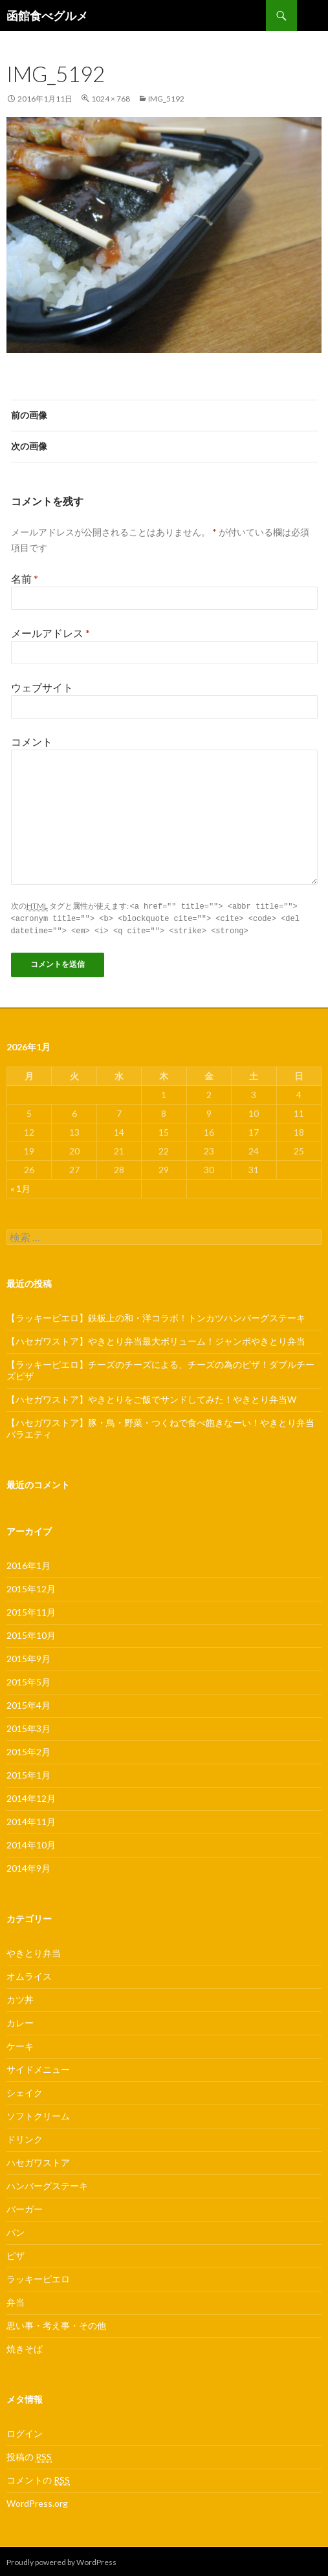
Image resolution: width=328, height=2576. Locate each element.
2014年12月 (31, 1796)
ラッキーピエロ (38, 2276)
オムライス (29, 1974)
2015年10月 (31, 1633)
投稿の (29, 2455)
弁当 (15, 2300)
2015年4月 (28, 1703)
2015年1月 (28, 1773)
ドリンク (24, 2137)
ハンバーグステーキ (47, 2183)
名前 (24, 578)
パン (15, 2230)
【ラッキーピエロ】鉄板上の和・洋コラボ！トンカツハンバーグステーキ (155, 1315)
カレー (20, 2020)
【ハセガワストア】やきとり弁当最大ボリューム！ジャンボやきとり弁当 (155, 1339)
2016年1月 (28, 1563)
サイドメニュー (38, 2067)
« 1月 (20, 1186)
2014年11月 (31, 1819)
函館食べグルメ (47, 15)
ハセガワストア (38, 2160)
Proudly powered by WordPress (61, 2560)
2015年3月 (28, 1726)
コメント (31, 741)
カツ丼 (20, 1997)
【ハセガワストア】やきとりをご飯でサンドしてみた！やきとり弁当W (151, 1397)
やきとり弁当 (33, 1950)
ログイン (24, 2431)
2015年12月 (31, 1586)
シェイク (24, 2090)
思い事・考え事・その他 (56, 2323)
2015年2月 (28, 1749)
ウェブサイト (42, 687)
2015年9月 (28, 1656)
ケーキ (20, 2044)
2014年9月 (28, 1866)
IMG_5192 (166, 98)
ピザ (15, 2253)
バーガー (24, 2207)
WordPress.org (37, 2501)
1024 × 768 (110, 98)
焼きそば (24, 2346)
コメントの (38, 2478)
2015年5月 (28, 1679)
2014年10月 (31, 1842)
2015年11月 (31, 1610)
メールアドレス (50, 633)
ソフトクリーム (38, 2113)
